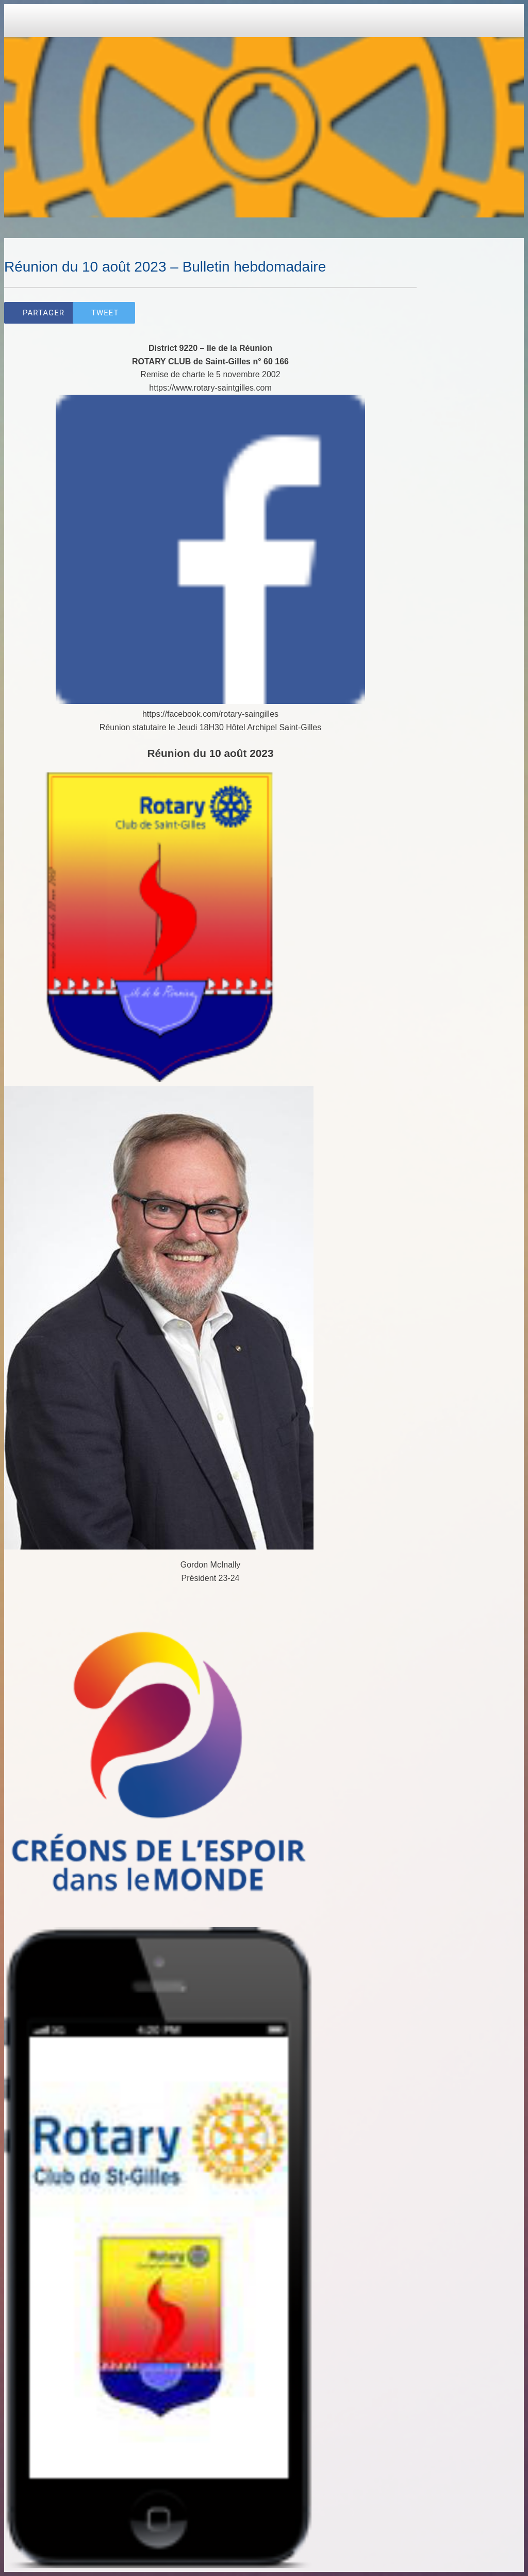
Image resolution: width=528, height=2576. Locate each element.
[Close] (20, 20)
